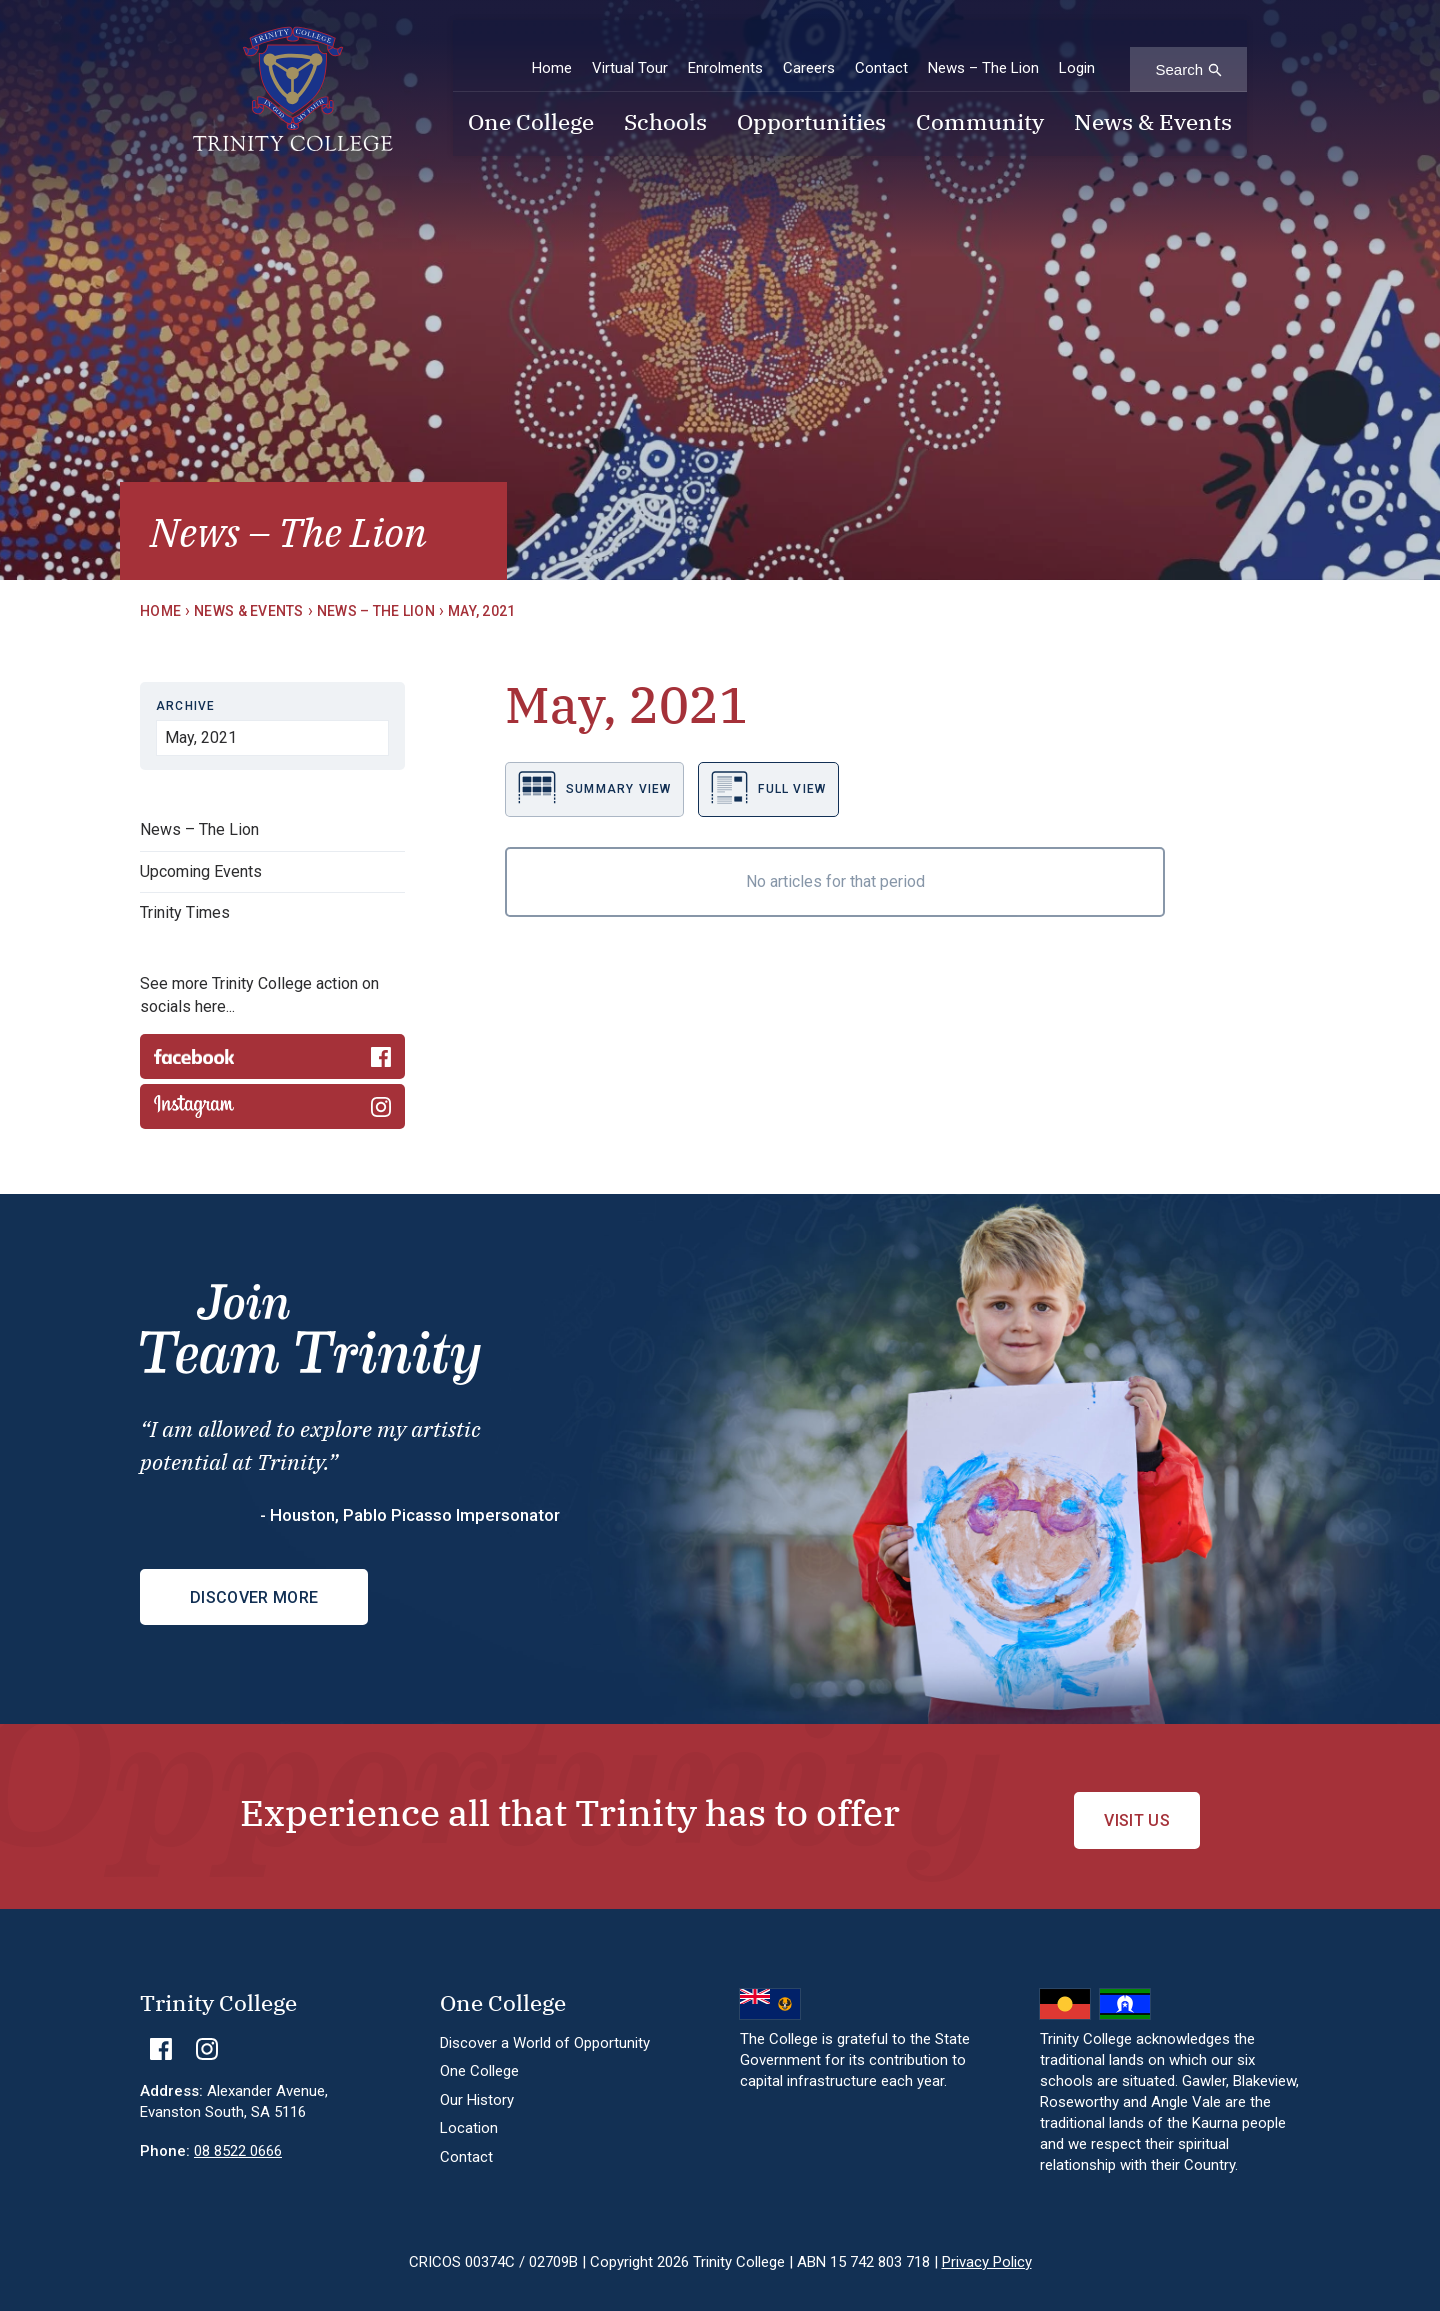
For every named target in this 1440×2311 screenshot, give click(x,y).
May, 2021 (482, 611)
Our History (477, 2083)
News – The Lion (983, 49)
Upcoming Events (201, 871)
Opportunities (811, 105)
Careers (809, 49)
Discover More (254, 1597)
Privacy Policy (987, 2245)
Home (552, 49)
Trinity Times (185, 912)
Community (980, 105)
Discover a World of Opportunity (545, 2026)
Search (1179, 50)
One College (531, 105)
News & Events (1153, 105)
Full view (768, 787)
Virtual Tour (630, 49)
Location (469, 2112)
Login (1077, 49)
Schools (665, 105)
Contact (881, 49)
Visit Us (1137, 1804)
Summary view (594, 787)
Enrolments (725, 49)
